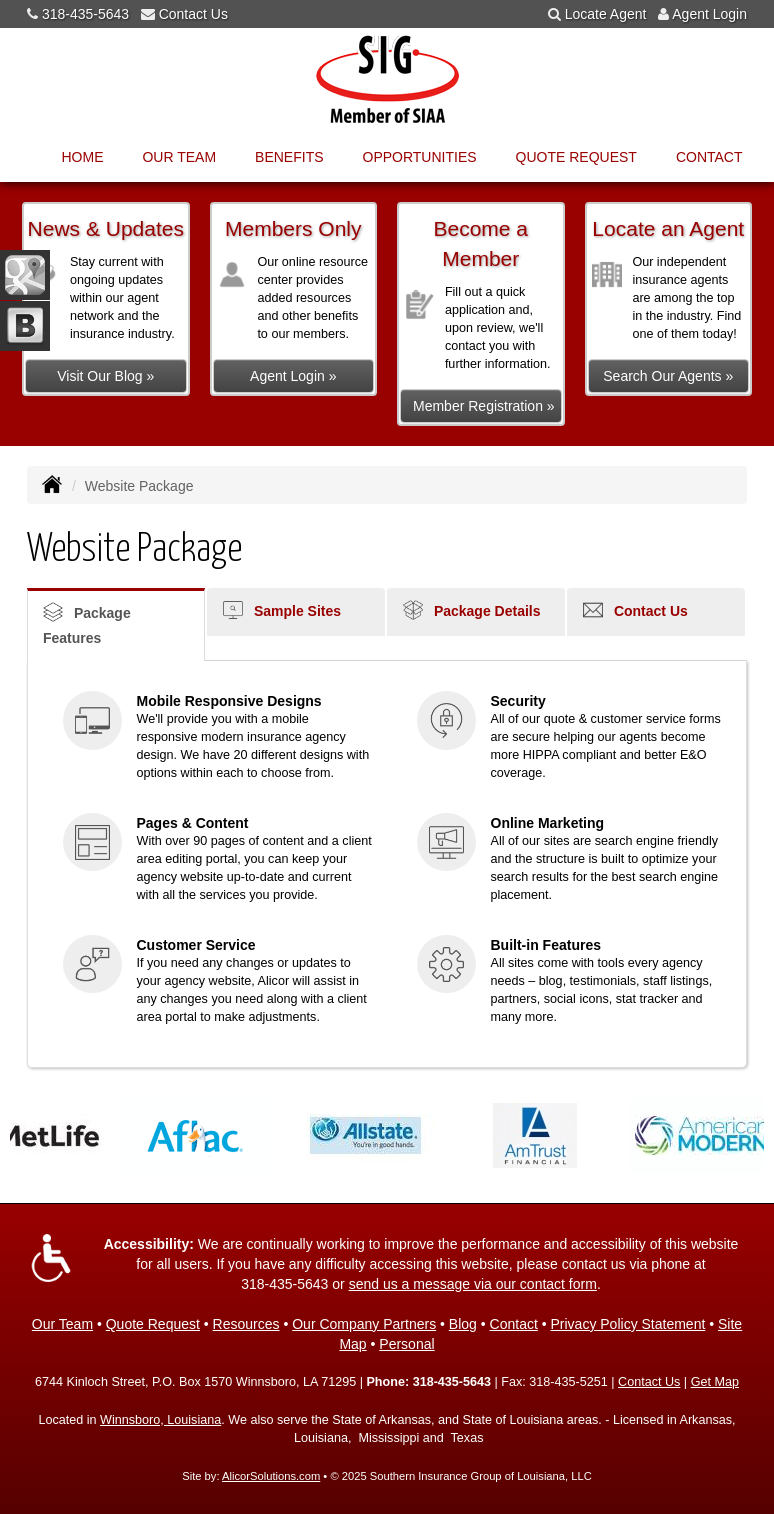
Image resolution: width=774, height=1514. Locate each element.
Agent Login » (293, 376)
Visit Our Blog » (105, 376)
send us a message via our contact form (473, 1284)
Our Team (62, 1324)
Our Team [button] (179, 157)
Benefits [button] (289, 157)
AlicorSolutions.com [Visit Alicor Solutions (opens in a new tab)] (271, 1476)
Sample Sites (282, 610)
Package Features (87, 624)
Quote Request (153, 1324)
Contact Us (193, 14)
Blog (463, 1324)
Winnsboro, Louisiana (160, 1420)
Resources (246, 1324)
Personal (406, 1344)
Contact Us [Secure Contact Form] (649, 1382)
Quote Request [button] (576, 157)
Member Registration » (484, 406)
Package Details (472, 610)
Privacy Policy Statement (628, 1324)
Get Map (715, 1382)
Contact (709, 157)
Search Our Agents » (668, 376)
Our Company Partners (364, 1324)
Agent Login (709, 14)
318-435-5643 (85, 14)
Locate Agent (606, 14)
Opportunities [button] (420, 157)
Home (82, 157)
